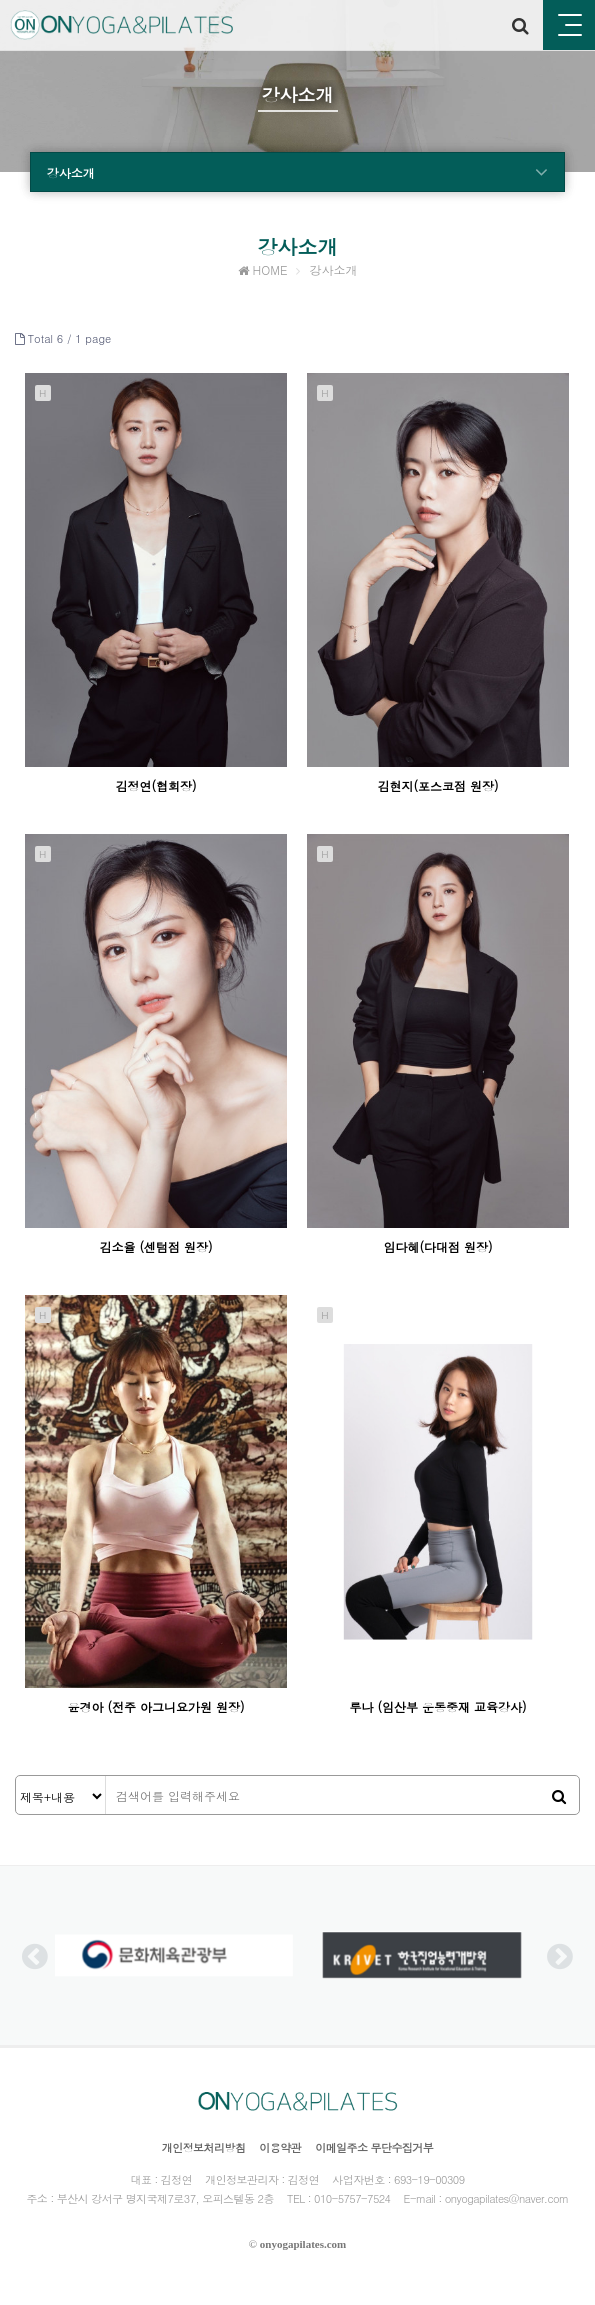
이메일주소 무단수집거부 (374, 2147)
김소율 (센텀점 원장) (155, 1246)
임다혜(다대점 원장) (438, 1246)
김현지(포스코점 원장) (438, 785)
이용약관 (280, 2147)
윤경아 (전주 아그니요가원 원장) (155, 1706)
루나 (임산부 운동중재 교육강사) (438, 1706)
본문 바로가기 (0, 0)
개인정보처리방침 (204, 2147)
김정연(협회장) (155, 785)
